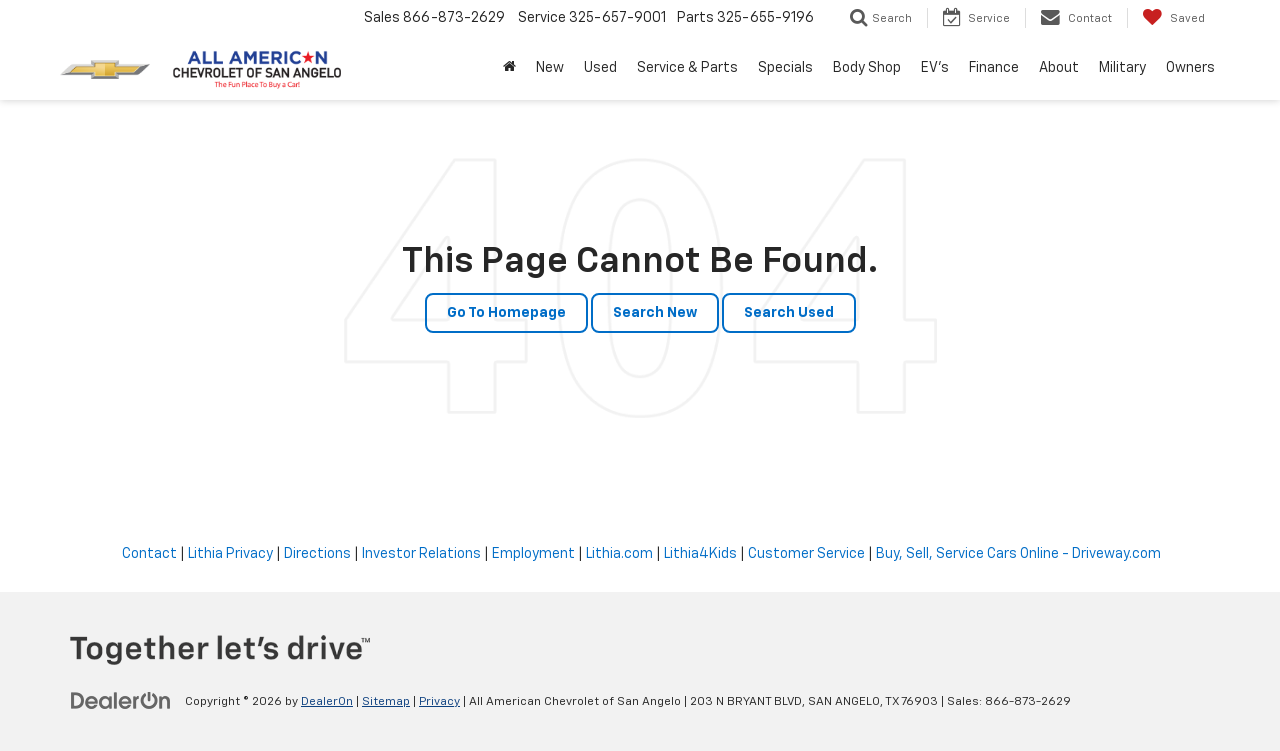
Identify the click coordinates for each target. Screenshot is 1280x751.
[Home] (509, 68)
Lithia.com (619, 554)
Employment (533, 554)
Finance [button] (994, 68)
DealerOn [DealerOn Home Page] (327, 702)
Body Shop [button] (867, 68)
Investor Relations (421, 554)
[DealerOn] (121, 701)
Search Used (789, 313)
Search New (655, 313)
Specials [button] (785, 68)
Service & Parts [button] (687, 68)
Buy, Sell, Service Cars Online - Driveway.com (1018, 554)
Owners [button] (1190, 68)
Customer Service (806, 554)
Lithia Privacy (230, 554)
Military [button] (1122, 68)
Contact (149, 554)
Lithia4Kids (700, 554)
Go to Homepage (506, 313)
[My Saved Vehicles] (1173, 18)
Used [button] (600, 68)
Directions (317, 554)
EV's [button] (935, 68)
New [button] (550, 68)
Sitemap (386, 702)
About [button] (1059, 68)
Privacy (439, 702)
